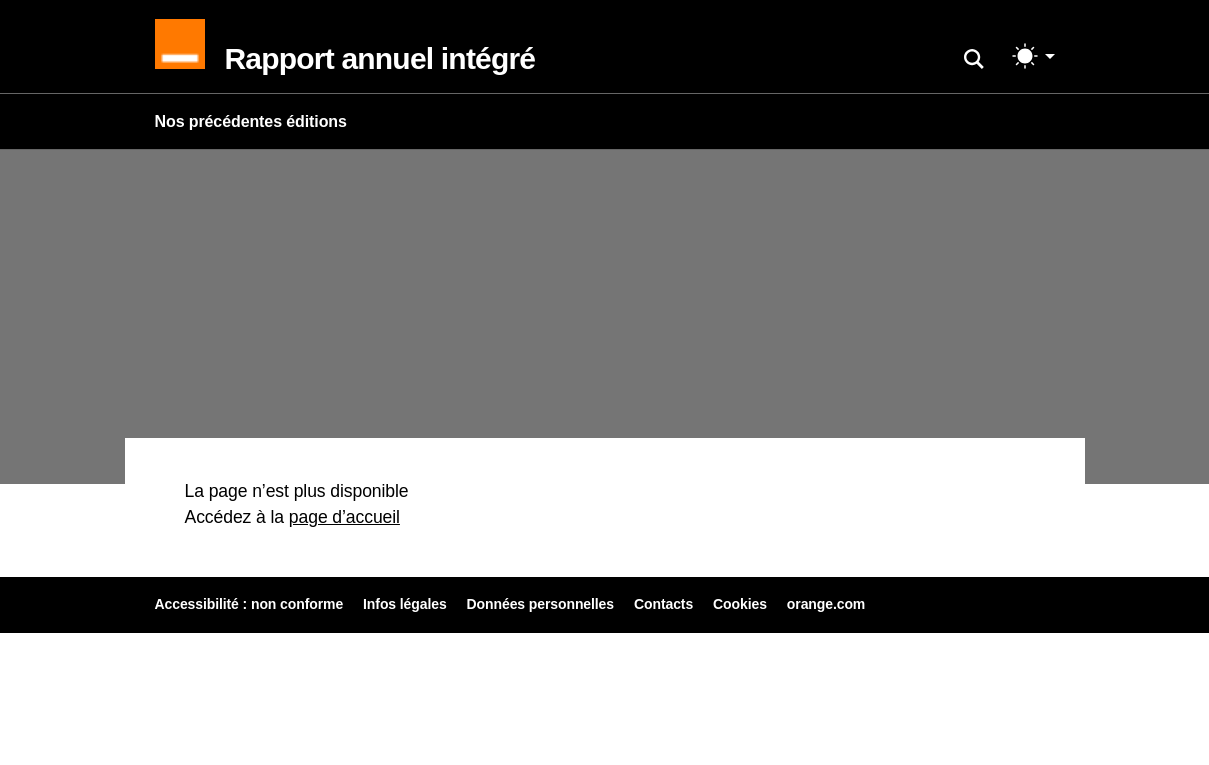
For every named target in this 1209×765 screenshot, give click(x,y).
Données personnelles (540, 604)
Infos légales (405, 604)
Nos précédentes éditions (251, 121)
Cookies (740, 604)
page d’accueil (344, 517)
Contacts (663, 604)
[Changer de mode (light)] (1034, 56)
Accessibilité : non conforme (249, 604)
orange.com (826, 604)
